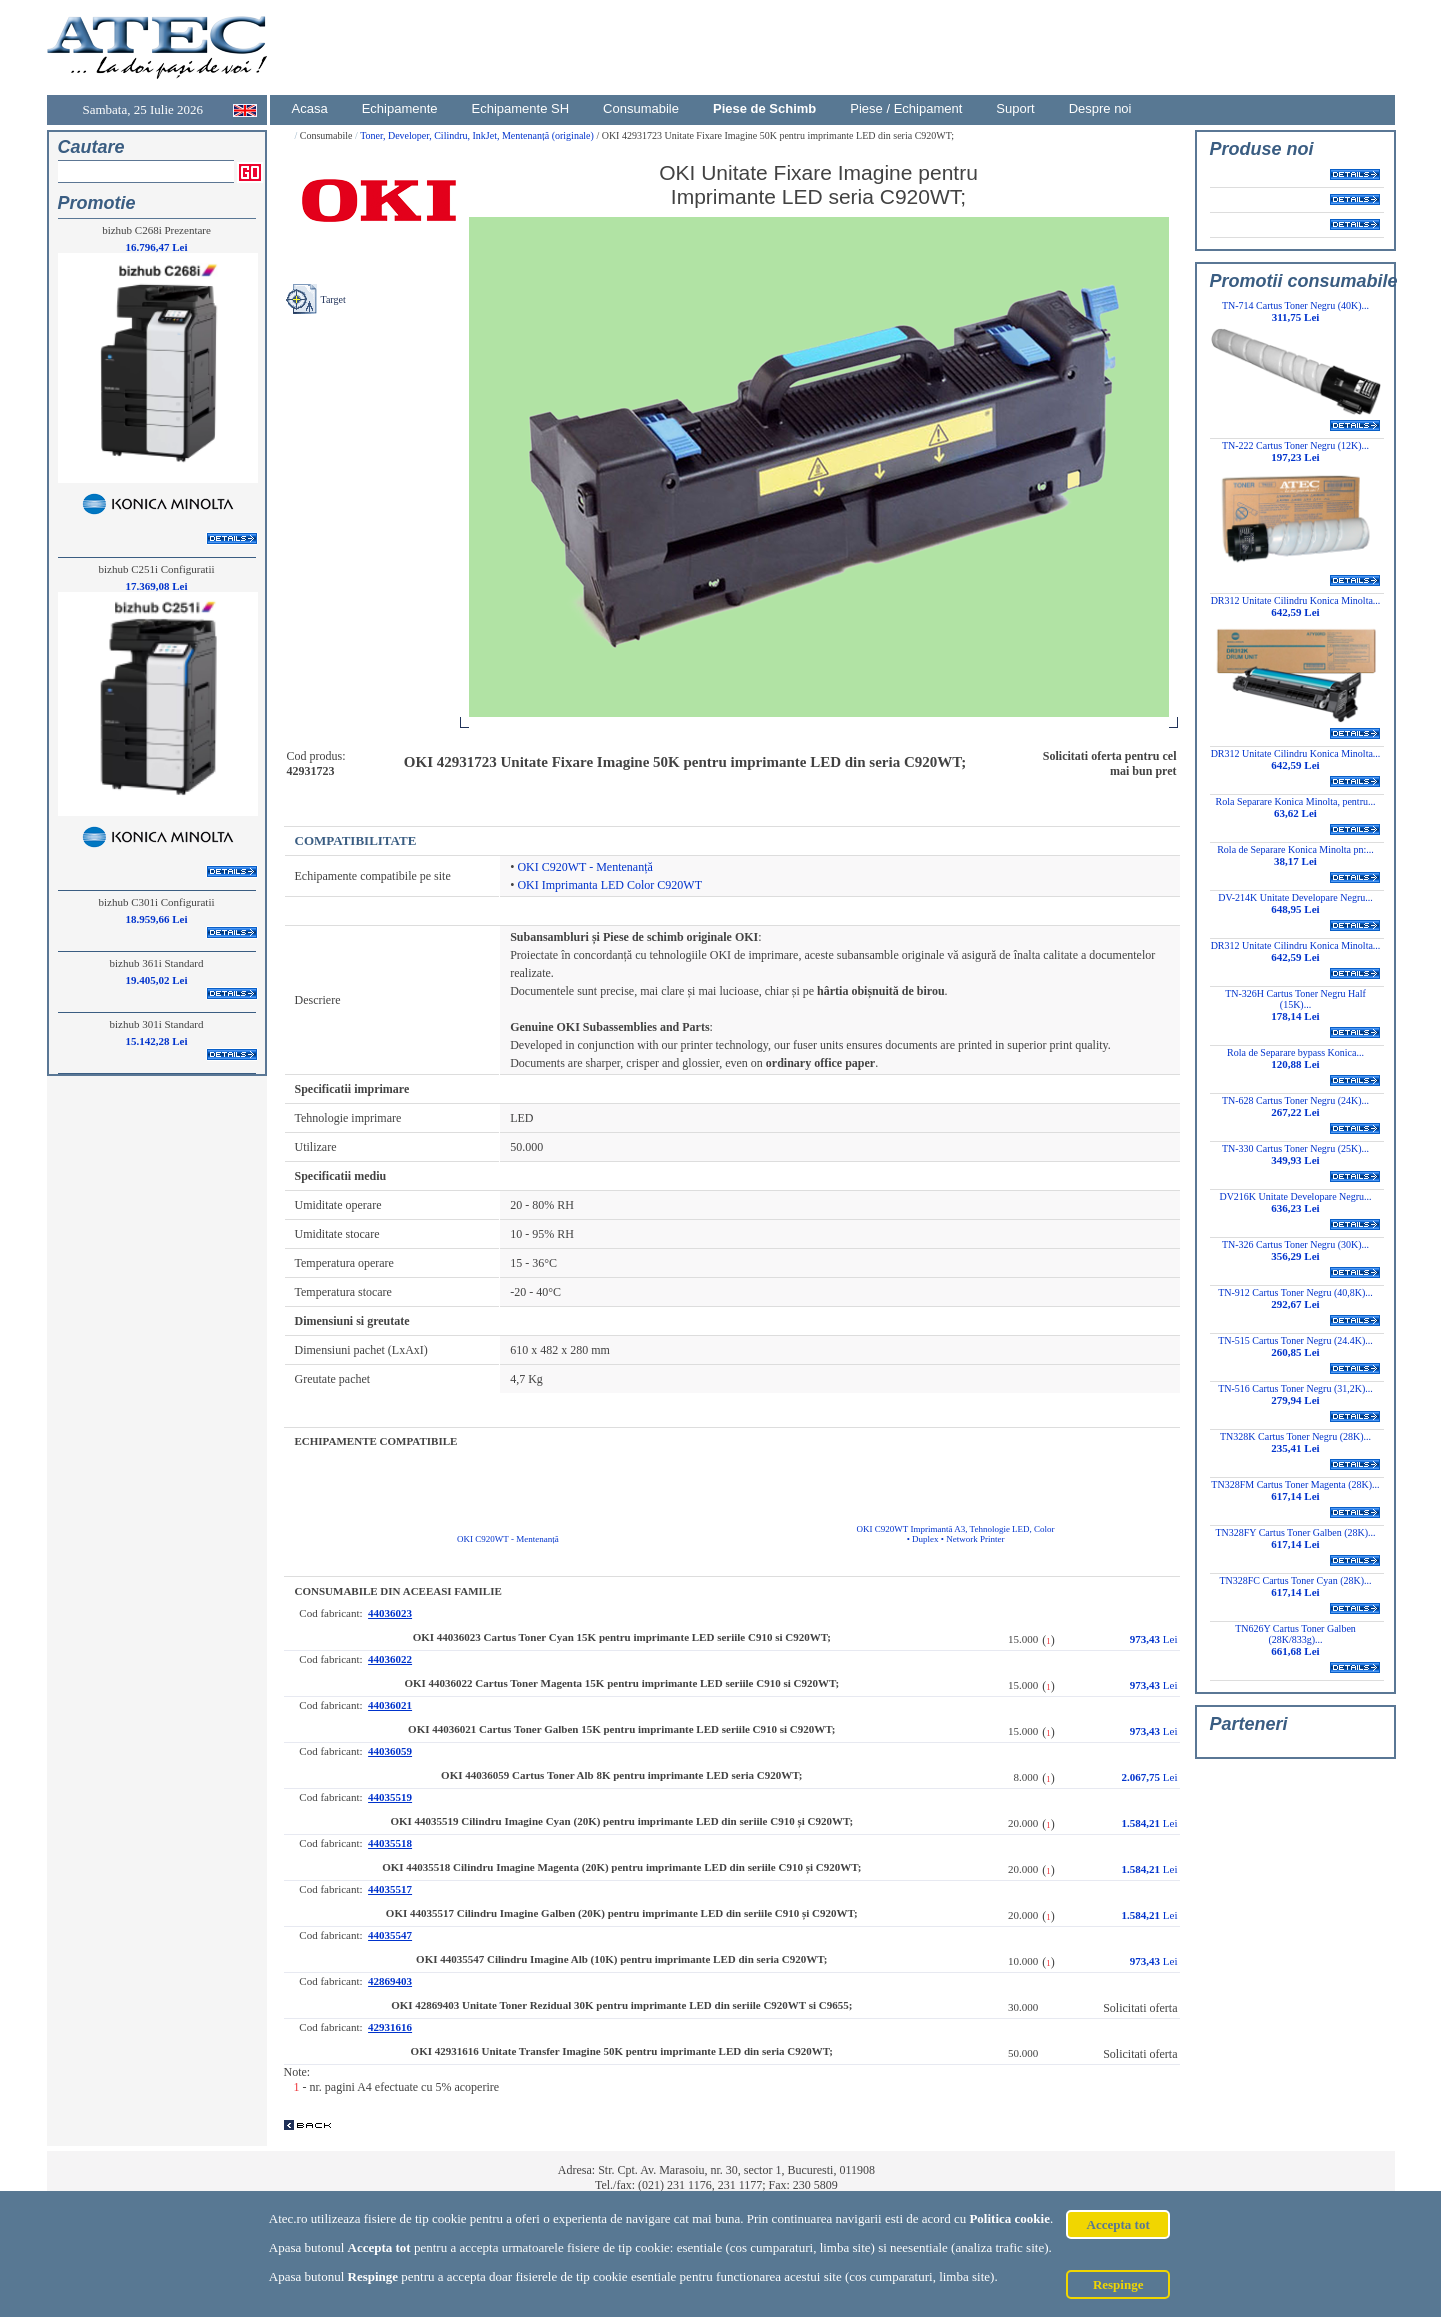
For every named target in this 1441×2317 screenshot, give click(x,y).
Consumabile (641, 108)
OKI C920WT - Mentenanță (584, 867)
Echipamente (400, 108)
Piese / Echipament (906, 108)
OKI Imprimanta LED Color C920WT (609, 885)
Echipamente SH (521, 108)
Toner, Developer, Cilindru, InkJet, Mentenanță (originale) (478, 135)
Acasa (310, 108)
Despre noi (1100, 108)
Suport (1015, 108)
